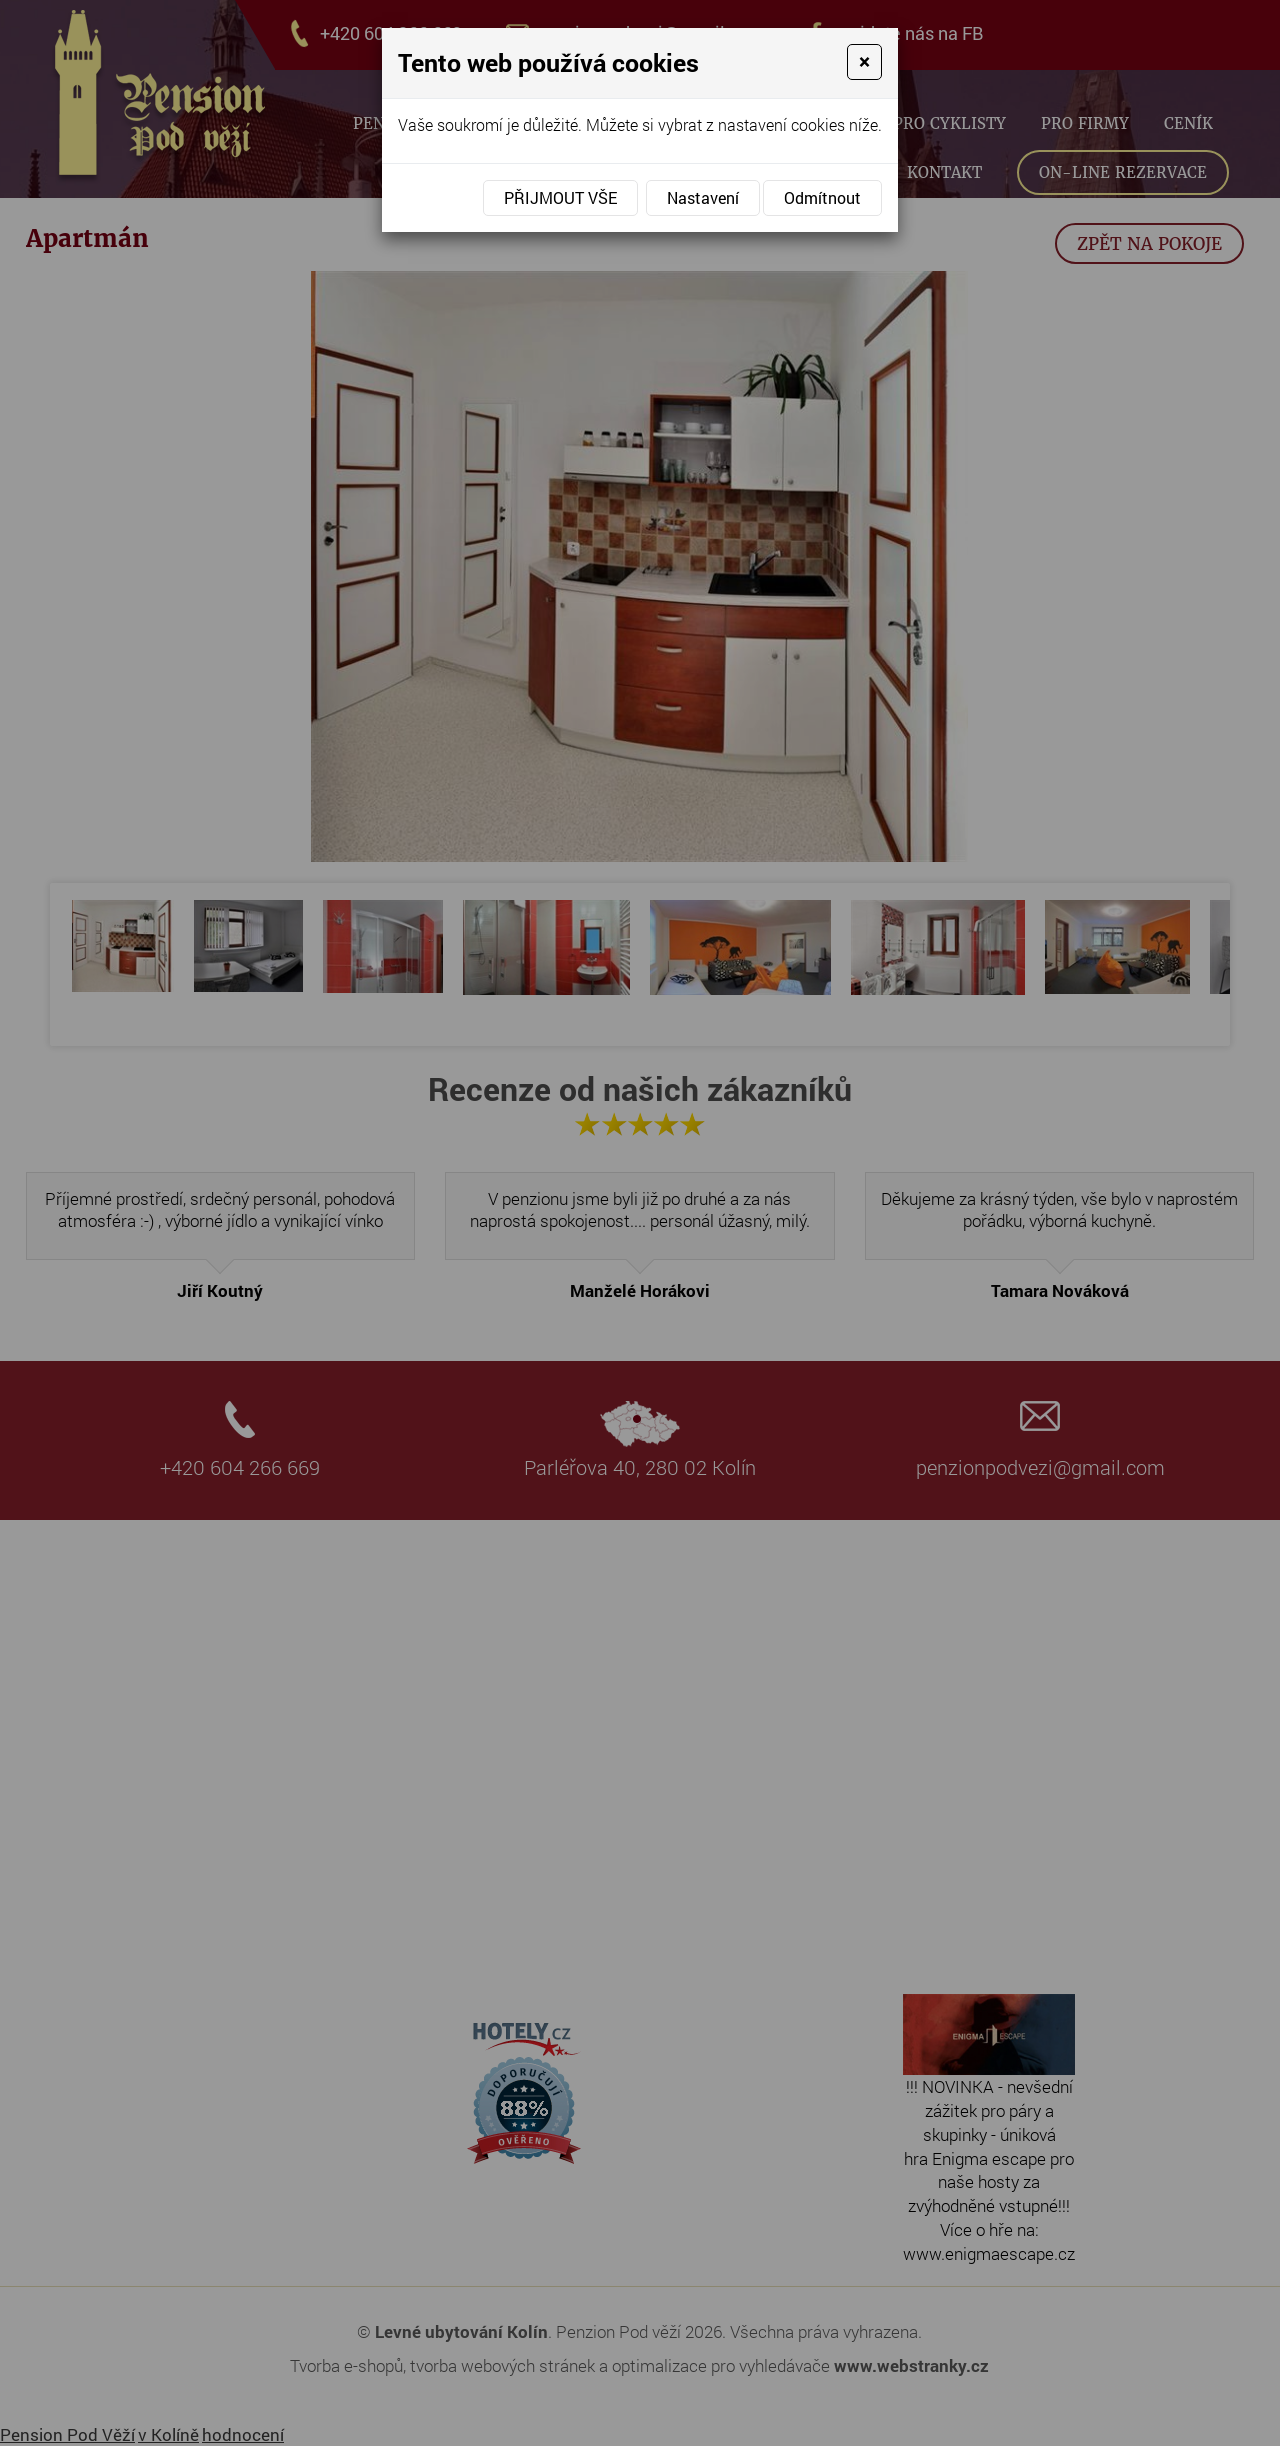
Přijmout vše (560, 197)
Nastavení (703, 197)
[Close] (864, 62)
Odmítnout (822, 197)
